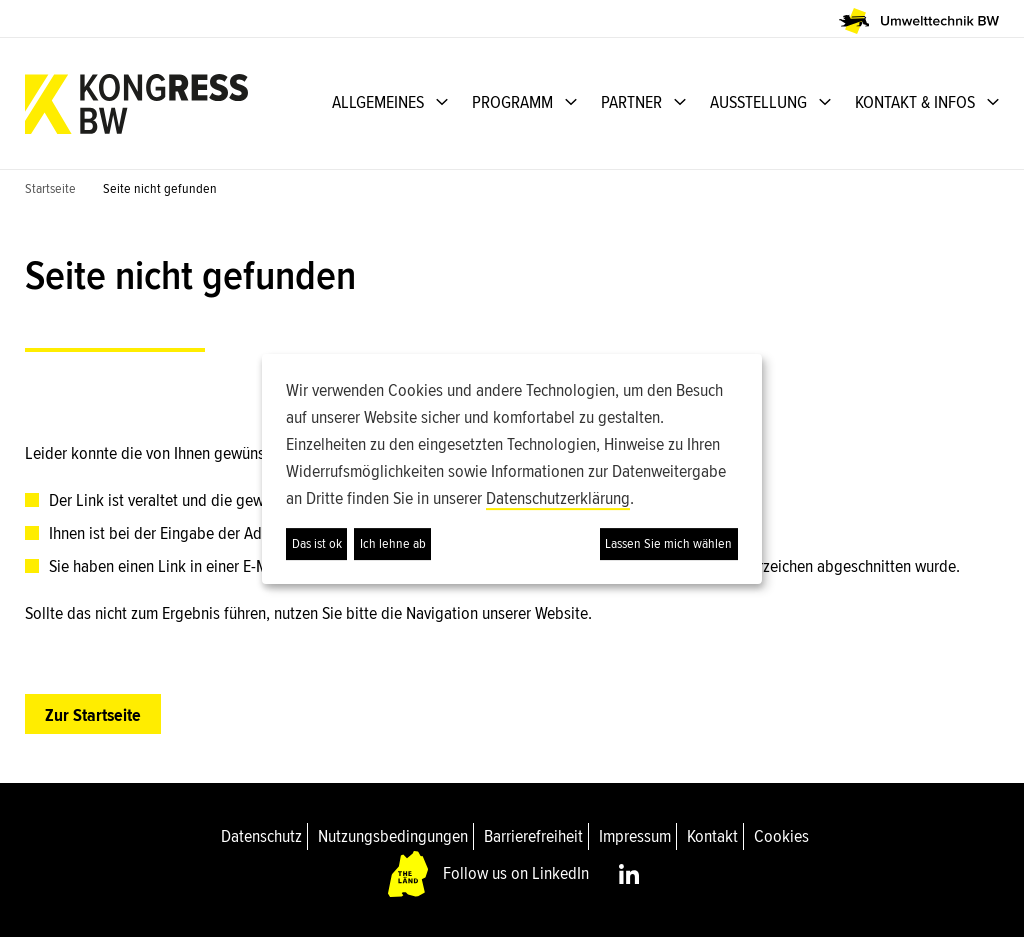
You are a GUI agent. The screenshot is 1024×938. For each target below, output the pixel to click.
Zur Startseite (93, 715)
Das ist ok (317, 543)
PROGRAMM (512, 102)
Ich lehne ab (393, 543)
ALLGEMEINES (378, 102)
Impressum (635, 836)
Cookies (781, 836)
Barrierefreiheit (533, 836)
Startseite (50, 188)
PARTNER (631, 102)
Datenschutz (261, 836)
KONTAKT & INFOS (915, 102)
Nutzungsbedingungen (393, 836)
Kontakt (712, 836)
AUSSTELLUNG (758, 102)
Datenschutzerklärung (558, 498)
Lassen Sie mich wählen (668, 543)
